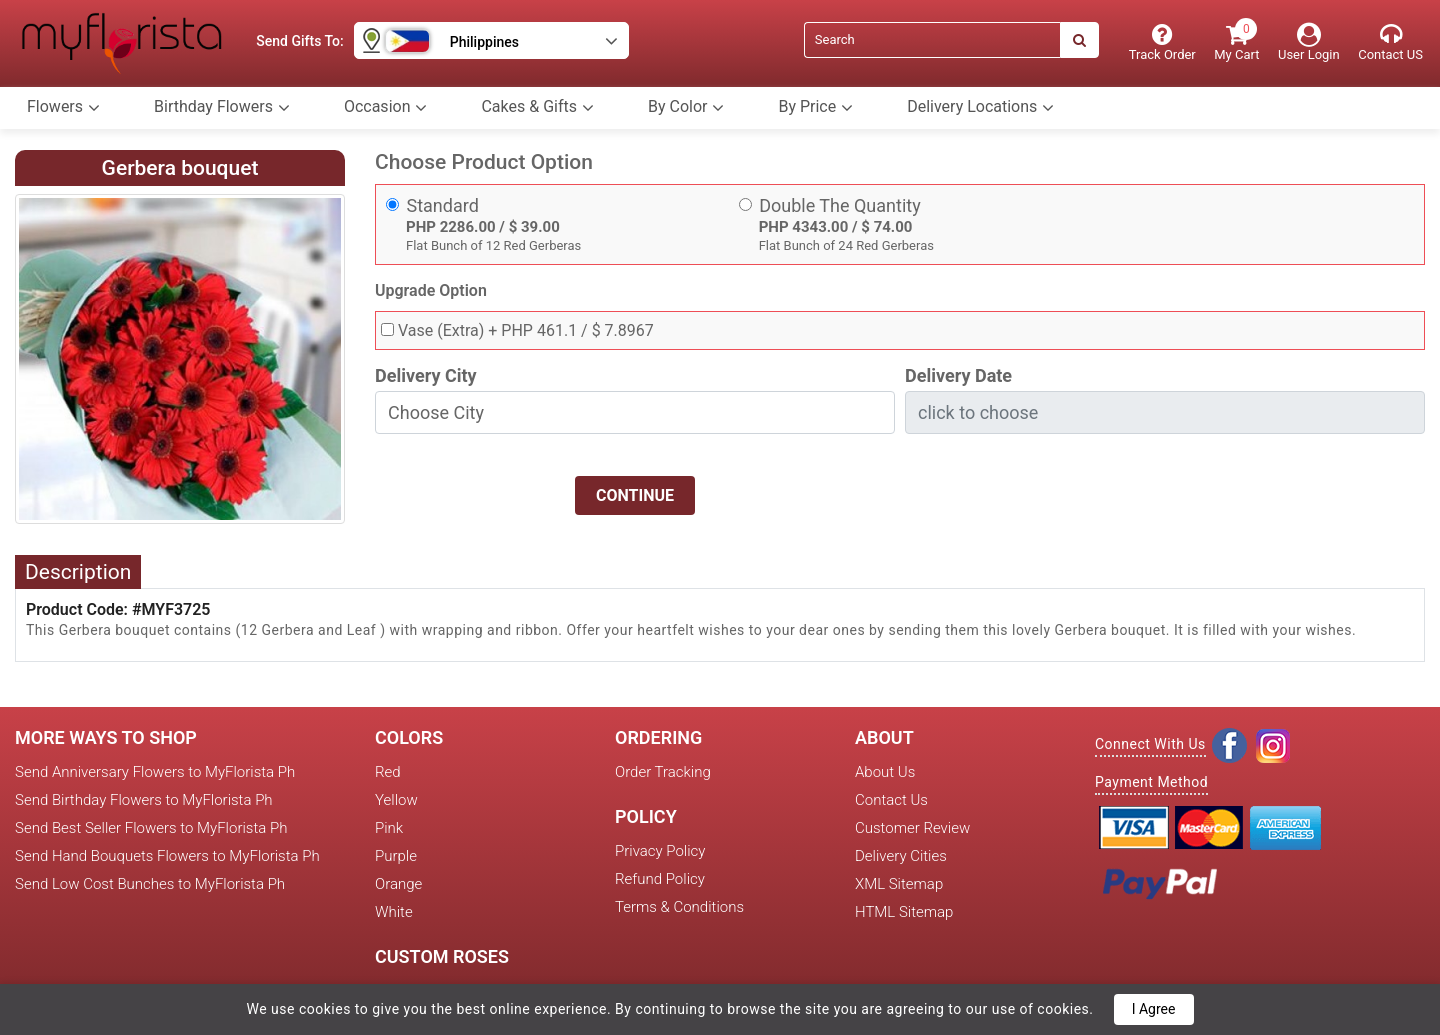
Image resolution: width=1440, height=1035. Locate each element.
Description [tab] (78, 572)
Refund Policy (660, 879)
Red (388, 772)
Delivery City (426, 375)
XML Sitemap (899, 884)
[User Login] (1309, 42)
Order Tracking (663, 772)
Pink (389, 828)
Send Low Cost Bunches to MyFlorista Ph (150, 884)
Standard (443, 205)
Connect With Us (1150, 744)
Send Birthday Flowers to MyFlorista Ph (144, 800)
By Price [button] (815, 107)
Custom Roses (442, 956)
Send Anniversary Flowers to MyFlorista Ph (155, 772)
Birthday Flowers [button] (222, 107)
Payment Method (1151, 782)
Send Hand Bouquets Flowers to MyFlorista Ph (167, 856)
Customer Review (912, 828)
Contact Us (891, 800)
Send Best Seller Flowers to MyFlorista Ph (151, 828)
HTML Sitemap (904, 912)
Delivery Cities (901, 856)
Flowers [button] (63, 107)
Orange (398, 884)
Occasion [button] (386, 107)
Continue (635, 495)
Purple (396, 856)
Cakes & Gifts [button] (537, 107)
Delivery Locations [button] (980, 107)
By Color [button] (686, 107)
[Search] (932, 40)
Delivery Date (958, 375)
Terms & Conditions (679, 907)
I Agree (1154, 1009)
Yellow (396, 800)
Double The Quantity (840, 205)
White (394, 912)
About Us (885, 772)
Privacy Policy (660, 851)
